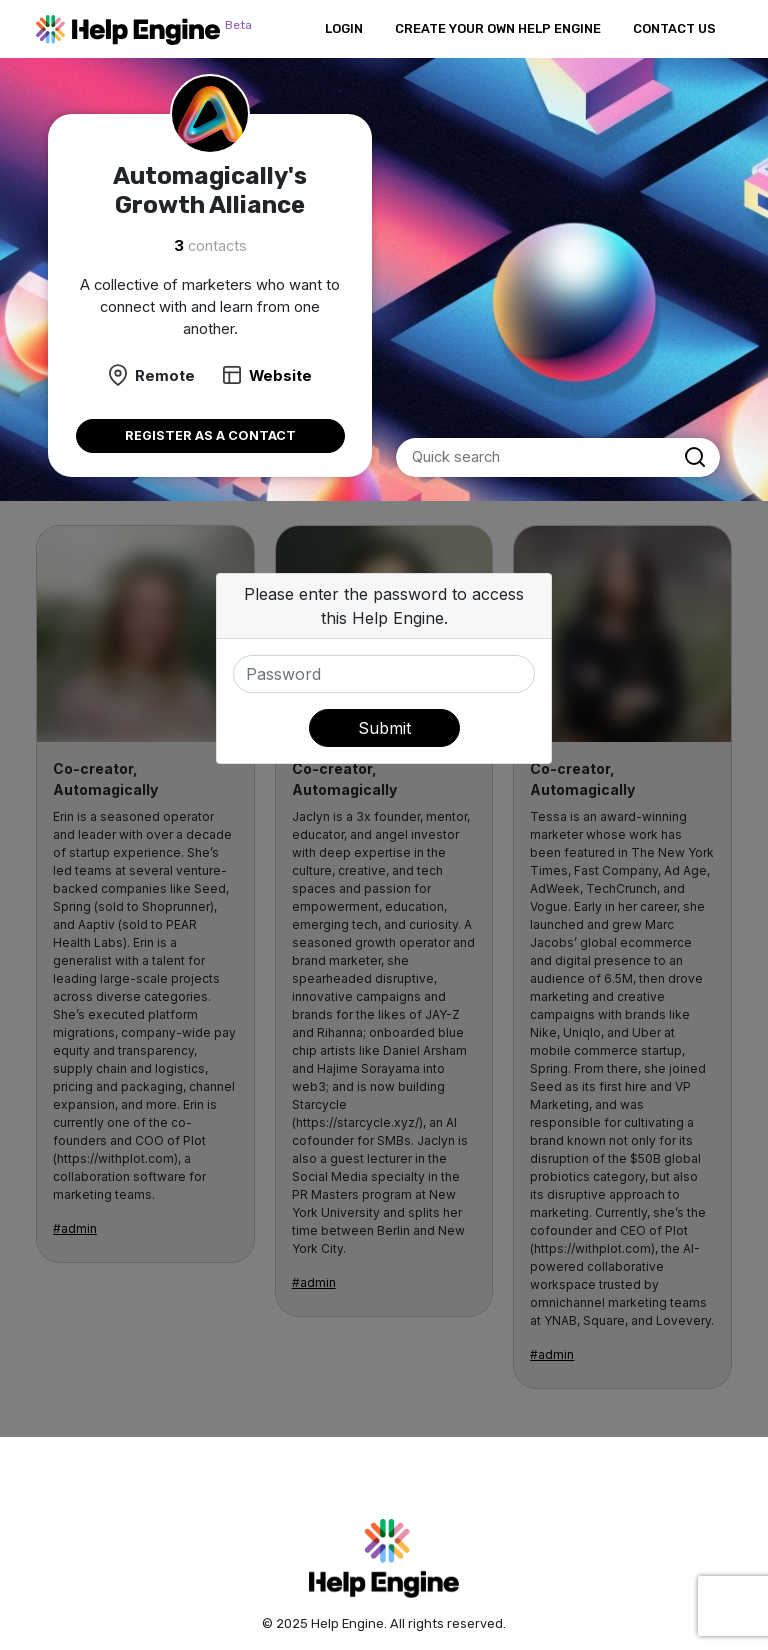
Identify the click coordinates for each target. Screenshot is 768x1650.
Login (344, 28)
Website (280, 376)
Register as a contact (210, 435)
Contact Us (674, 28)
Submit (384, 728)
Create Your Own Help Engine (498, 28)
